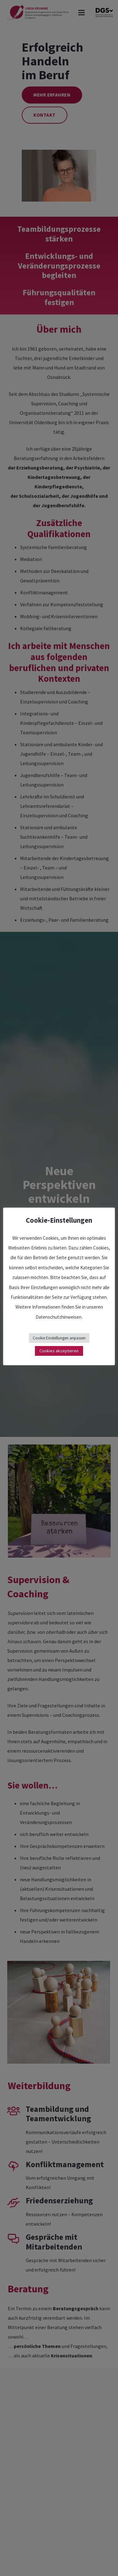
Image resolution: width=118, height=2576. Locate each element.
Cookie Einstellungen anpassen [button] (59, 1338)
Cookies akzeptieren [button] (59, 1351)
